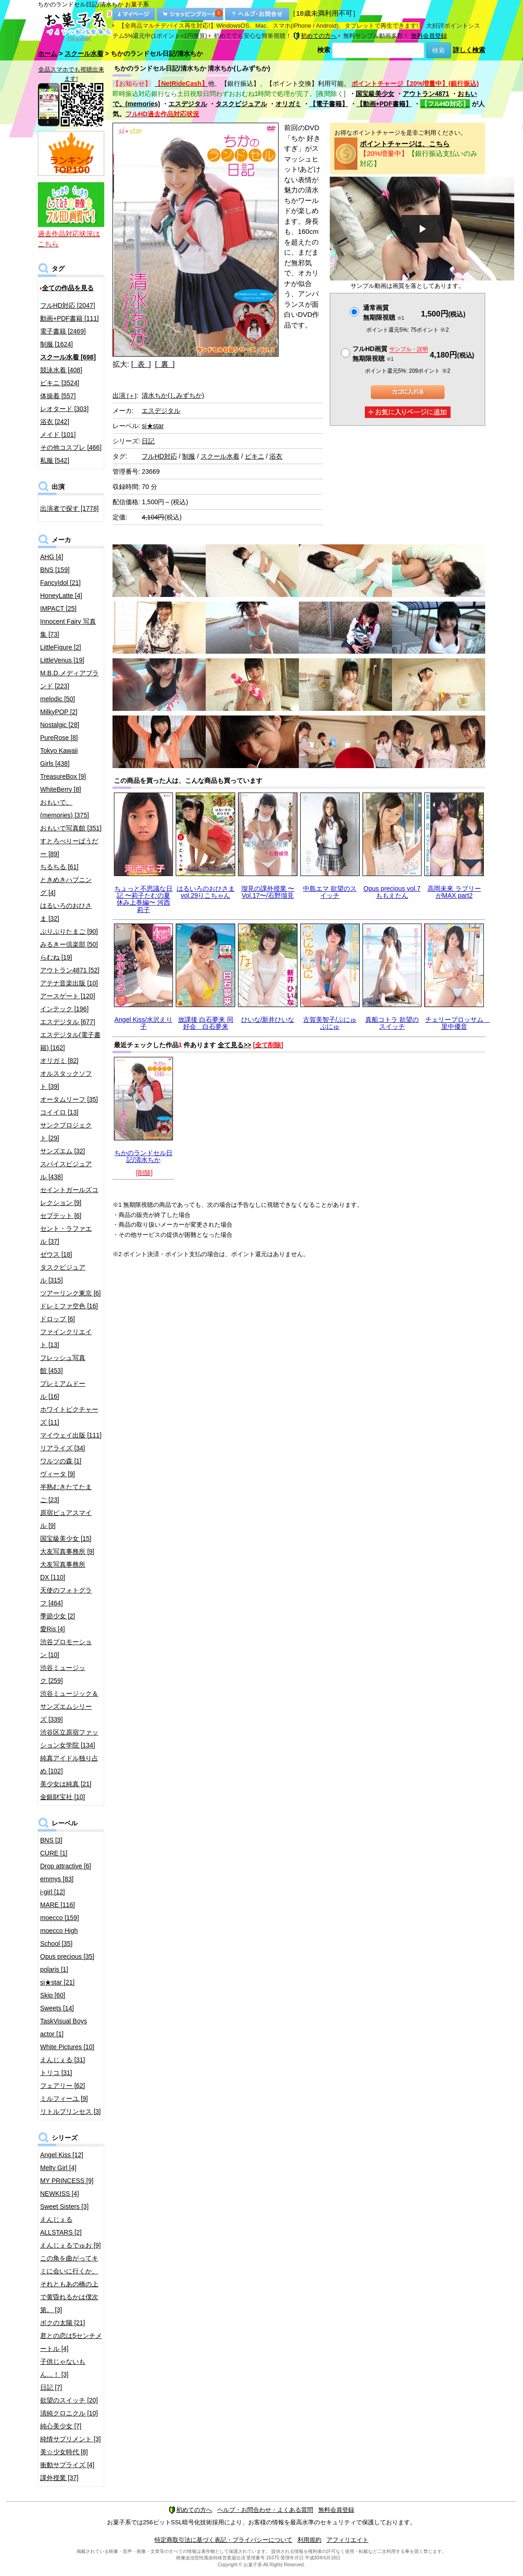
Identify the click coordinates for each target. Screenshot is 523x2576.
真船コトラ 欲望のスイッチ (392, 1023)
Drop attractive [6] (65, 1866)
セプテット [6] (60, 1215)
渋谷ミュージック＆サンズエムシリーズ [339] (69, 1706)
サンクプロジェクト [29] (66, 1131)
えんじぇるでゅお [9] (70, 2245)
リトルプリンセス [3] (70, 2111)
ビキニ (254, 456)
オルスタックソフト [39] (66, 1080)
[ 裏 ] (165, 364)
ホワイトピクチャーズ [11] (69, 1416)
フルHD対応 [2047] (67, 305)
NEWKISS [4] (59, 2193)
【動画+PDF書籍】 (384, 103)
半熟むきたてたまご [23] (66, 1493)
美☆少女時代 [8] (64, 2452)
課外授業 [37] (59, 2477)
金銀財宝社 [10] (62, 1797)
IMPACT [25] (58, 608)
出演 (125, 395)
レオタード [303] (64, 408)
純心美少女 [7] (60, 2426)
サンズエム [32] (62, 1151)
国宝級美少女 (375, 93)
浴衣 (275, 456)
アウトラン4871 (426, 93)
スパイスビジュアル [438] (66, 1170)
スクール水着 (84, 53)
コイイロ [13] (59, 1112)
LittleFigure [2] (60, 647)
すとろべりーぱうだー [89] (69, 847)
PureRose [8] (59, 737)
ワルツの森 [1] (60, 1461)
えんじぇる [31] (62, 2059)
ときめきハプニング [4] (66, 886)
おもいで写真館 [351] (70, 828)
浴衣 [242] (54, 421)
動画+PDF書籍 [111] (69, 318)
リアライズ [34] (62, 1448)
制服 (188, 456)
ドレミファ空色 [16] (69, 1306)
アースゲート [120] (67, 996)
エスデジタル (187, 103)
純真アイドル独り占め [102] (69, 1764)
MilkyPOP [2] (58, 712)
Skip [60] (52, 1995)
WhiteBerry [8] (60, 789)
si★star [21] (57, 1982)
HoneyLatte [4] (61, 595)
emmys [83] (56, 1879)
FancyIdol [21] (60, 582)
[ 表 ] (141, 364)
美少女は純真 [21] (65, 1784)
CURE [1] (53, 1853)
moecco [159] (59, 1917)
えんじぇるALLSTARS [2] (61, 2226)
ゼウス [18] (56, 1254)
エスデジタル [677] (67, 1022)
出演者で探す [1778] (69, 508)
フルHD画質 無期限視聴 (390, 353)
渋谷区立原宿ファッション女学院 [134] (69, 1739)
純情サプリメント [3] (70, 2439)
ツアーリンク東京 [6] (70, 1293)
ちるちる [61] (59, 867)
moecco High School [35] (59, 1937)
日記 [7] (51, 2387)
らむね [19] (56, 957)
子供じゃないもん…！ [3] (62, 2368)
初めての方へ (315, 35)
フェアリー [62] (62, 2085)
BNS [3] (51, 1840)
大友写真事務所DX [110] (62, 1571)
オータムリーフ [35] (69, 1099)
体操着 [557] (58, 396)
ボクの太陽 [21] (62, 2322)
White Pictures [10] (67, 2047)
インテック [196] (64, 1009)
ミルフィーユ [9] (64, 2098)
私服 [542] (54, 460)
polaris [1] (54, 1969)
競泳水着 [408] (61, 370)
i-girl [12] (52, 1892)
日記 (148, 441)
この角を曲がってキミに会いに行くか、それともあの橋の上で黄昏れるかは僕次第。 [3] (69, 2284)
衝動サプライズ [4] (67, 2465)
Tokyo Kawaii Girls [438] (59, 757)
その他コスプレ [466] (70, 447)
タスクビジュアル (241, 103)
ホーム (47, 53)
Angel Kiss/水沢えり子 (143, 1023)
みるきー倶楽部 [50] (69, 944)
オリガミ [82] (59, 1060)
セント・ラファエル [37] (66, 1235)
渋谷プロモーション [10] (66, 1648)
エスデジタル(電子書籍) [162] (70, 1041)
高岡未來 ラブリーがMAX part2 (454, 892)
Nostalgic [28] (59, 724)
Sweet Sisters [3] (64, 2206)
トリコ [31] (56, 2072)
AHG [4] (51, 557)
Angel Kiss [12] (61, 2155)
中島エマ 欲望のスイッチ (330, 892)
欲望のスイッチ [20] (69, 2400)
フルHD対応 (159, 456)
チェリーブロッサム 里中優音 (457, 1023)
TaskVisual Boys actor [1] (63, 2027)
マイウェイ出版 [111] (70, 1435)
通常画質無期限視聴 (383, 312)
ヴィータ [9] (57, 1474)
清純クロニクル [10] (69, 2413)
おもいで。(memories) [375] (64, 809)
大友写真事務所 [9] (67, 1551)
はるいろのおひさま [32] (66, 912)
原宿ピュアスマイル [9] (66, 1519)
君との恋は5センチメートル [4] (71, 2342)
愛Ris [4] (52, 1629)
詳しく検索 (469, 50)
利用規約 (309, 2539)
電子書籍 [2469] (63, 331)
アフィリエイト (347, 2539)
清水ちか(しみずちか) (173, 395)
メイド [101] (58, 434)
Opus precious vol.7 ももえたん (392, 892)
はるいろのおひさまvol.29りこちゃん (206, 892)
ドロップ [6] (57, 1319)
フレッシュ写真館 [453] (62, 1364)
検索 (323, 50)
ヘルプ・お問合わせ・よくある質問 (265, 2509)
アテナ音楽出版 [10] (69, 983)
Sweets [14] (57, 2008)
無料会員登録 (429, 35)
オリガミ (288, 103)
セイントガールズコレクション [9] (69, 1196)
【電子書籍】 (328, 103)
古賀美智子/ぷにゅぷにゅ (330, 1023)
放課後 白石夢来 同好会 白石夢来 (205, 1023)
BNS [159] (55, 569)
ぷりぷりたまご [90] (69, 931)
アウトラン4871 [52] (69, 970)
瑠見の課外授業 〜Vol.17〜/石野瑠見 (268, 892)
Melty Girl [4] (58, 2167)
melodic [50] (57, 699)
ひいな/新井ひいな (268, 1019)
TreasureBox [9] (63, 776)
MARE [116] (57, 1904)
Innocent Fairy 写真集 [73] (68, 628)
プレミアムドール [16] (62, 1390)
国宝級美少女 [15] (65, 1538)
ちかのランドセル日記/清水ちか (143, 1156)
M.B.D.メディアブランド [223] (69, 679)
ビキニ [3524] (59, 383)
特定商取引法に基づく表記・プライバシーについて (223, 2539)
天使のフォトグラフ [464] (66, 1596)
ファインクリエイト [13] (66, 1338)
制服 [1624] (56, 344)
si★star (152, 425)
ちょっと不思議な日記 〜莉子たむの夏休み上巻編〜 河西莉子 (143, 899)
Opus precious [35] (67, 1956)
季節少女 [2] (57, 1616)
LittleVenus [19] (62, 660)
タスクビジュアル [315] (62, 1274)
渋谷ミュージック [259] (62, 1674)
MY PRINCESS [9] (67, 2180)
